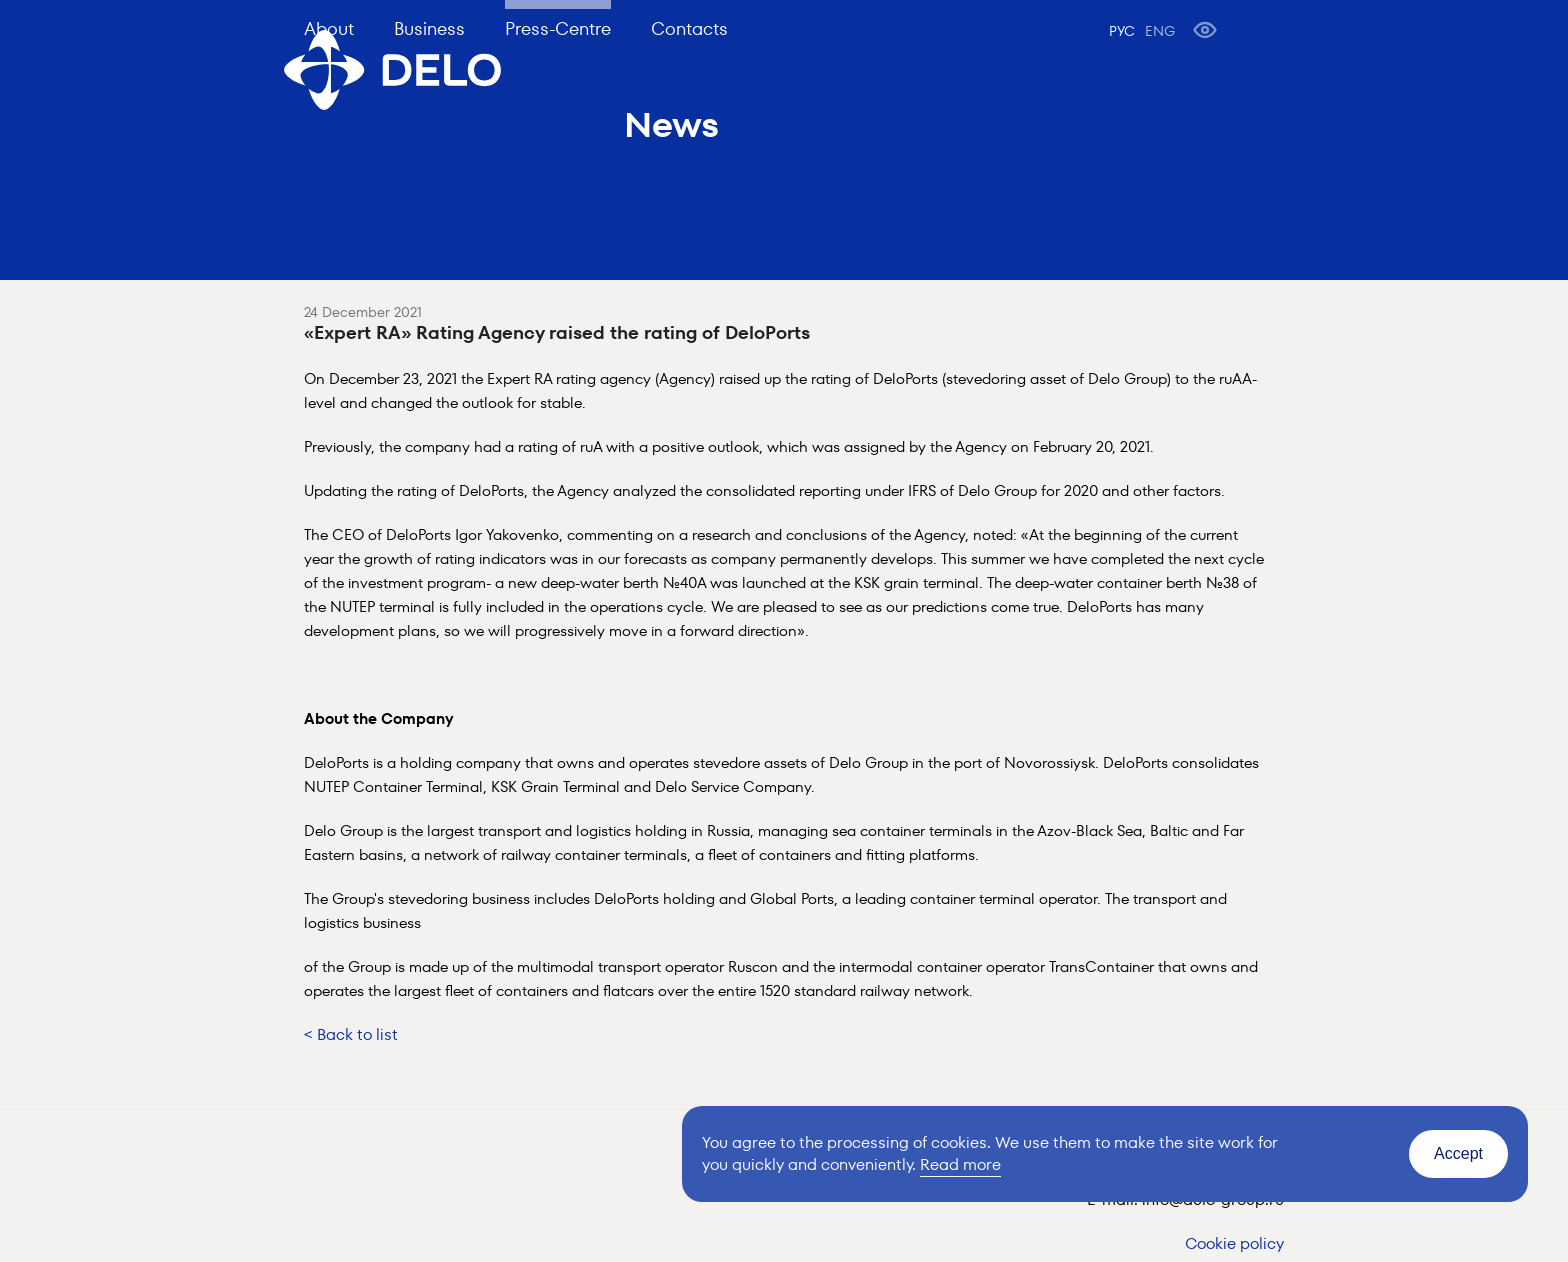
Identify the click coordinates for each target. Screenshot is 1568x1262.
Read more (960, 1164)
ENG (1160, 31)
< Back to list (351, 1034)
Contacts (689, 28)
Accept (1458, 1153)
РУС (1122, 31)
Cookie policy (1234, 1243)
